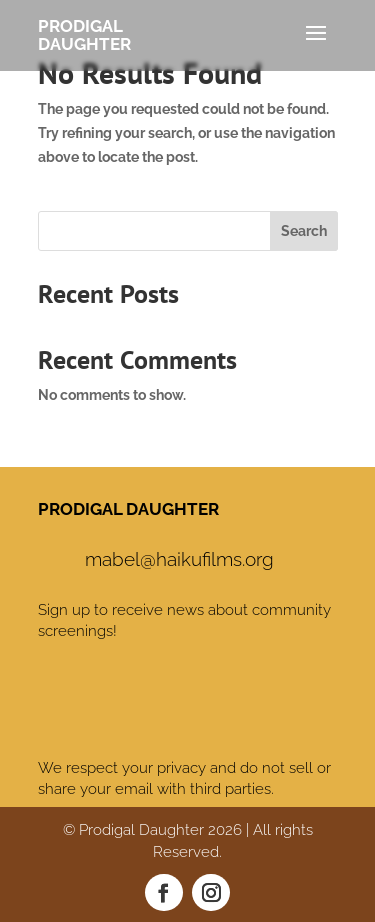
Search (304, 231)
